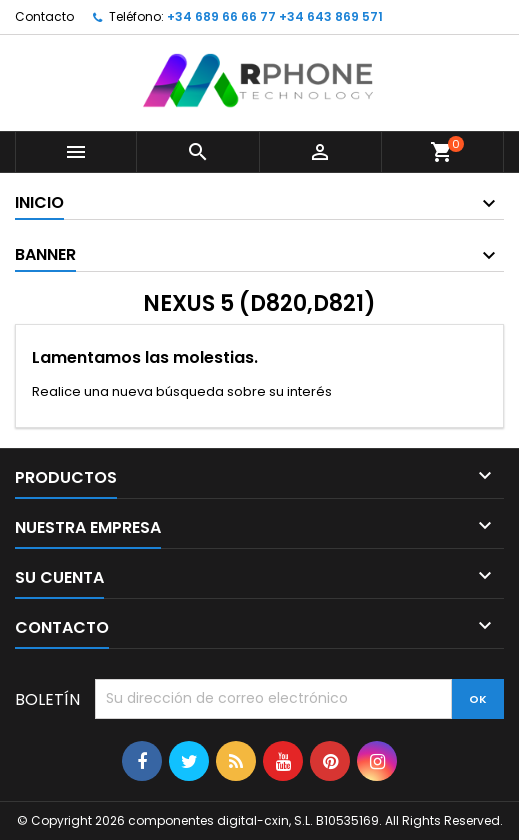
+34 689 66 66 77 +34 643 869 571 (275, 16)
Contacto (44, 16)
